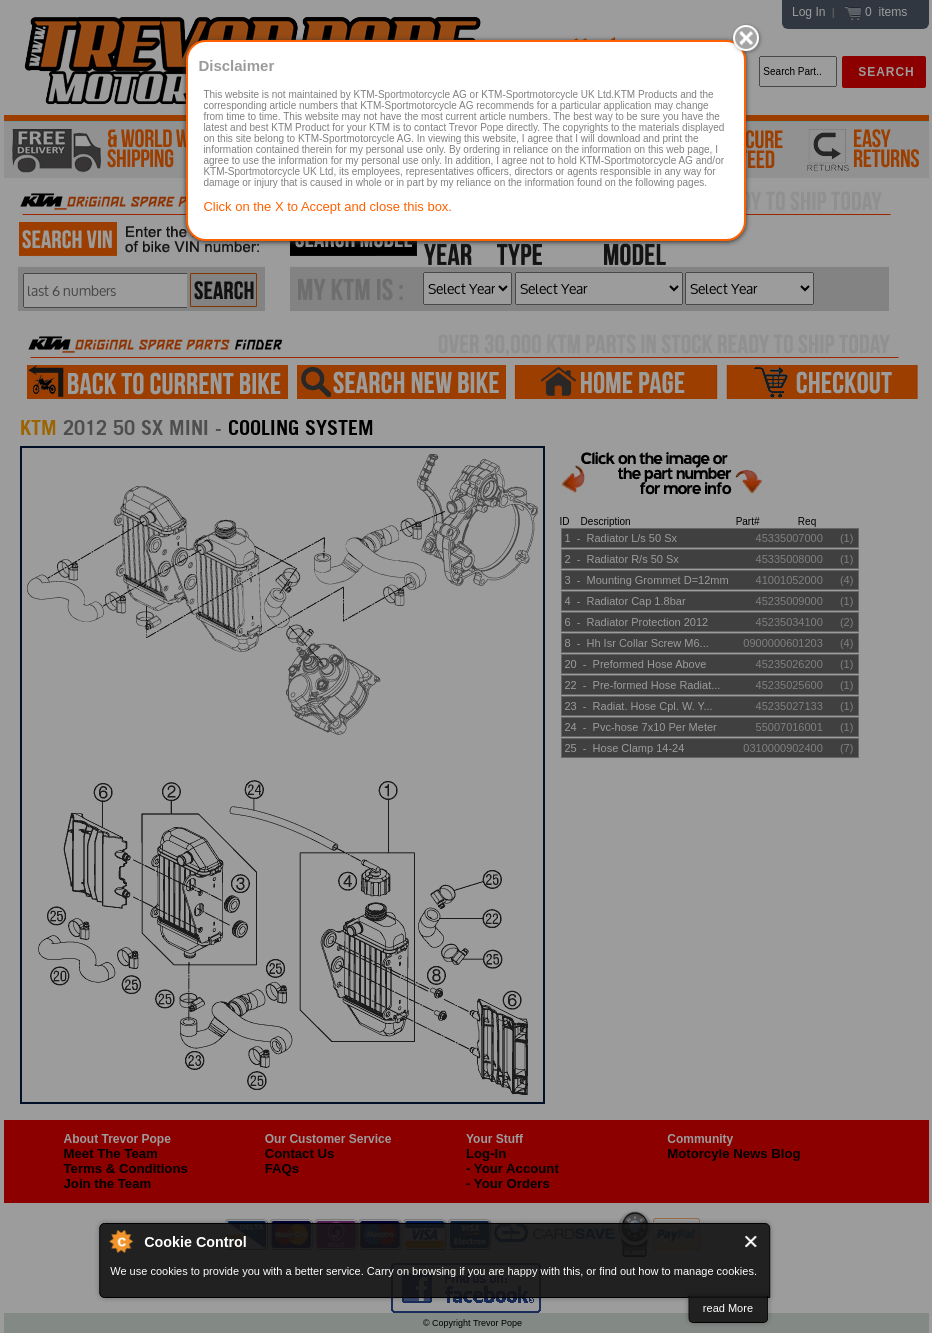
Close (751, 1241)
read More (728, 1308)
